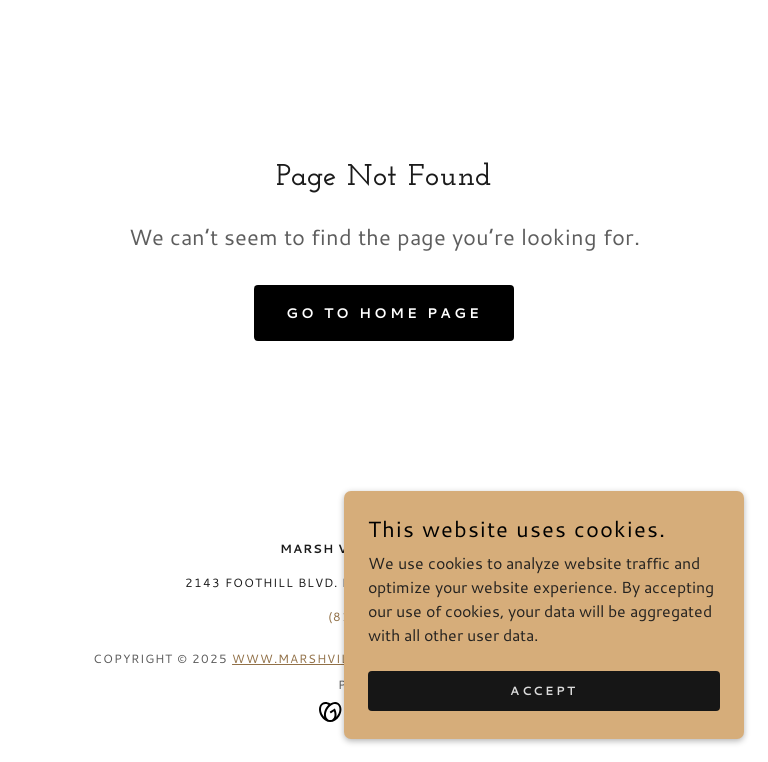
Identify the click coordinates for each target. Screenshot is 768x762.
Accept (543, 717)
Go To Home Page (384, 313)
